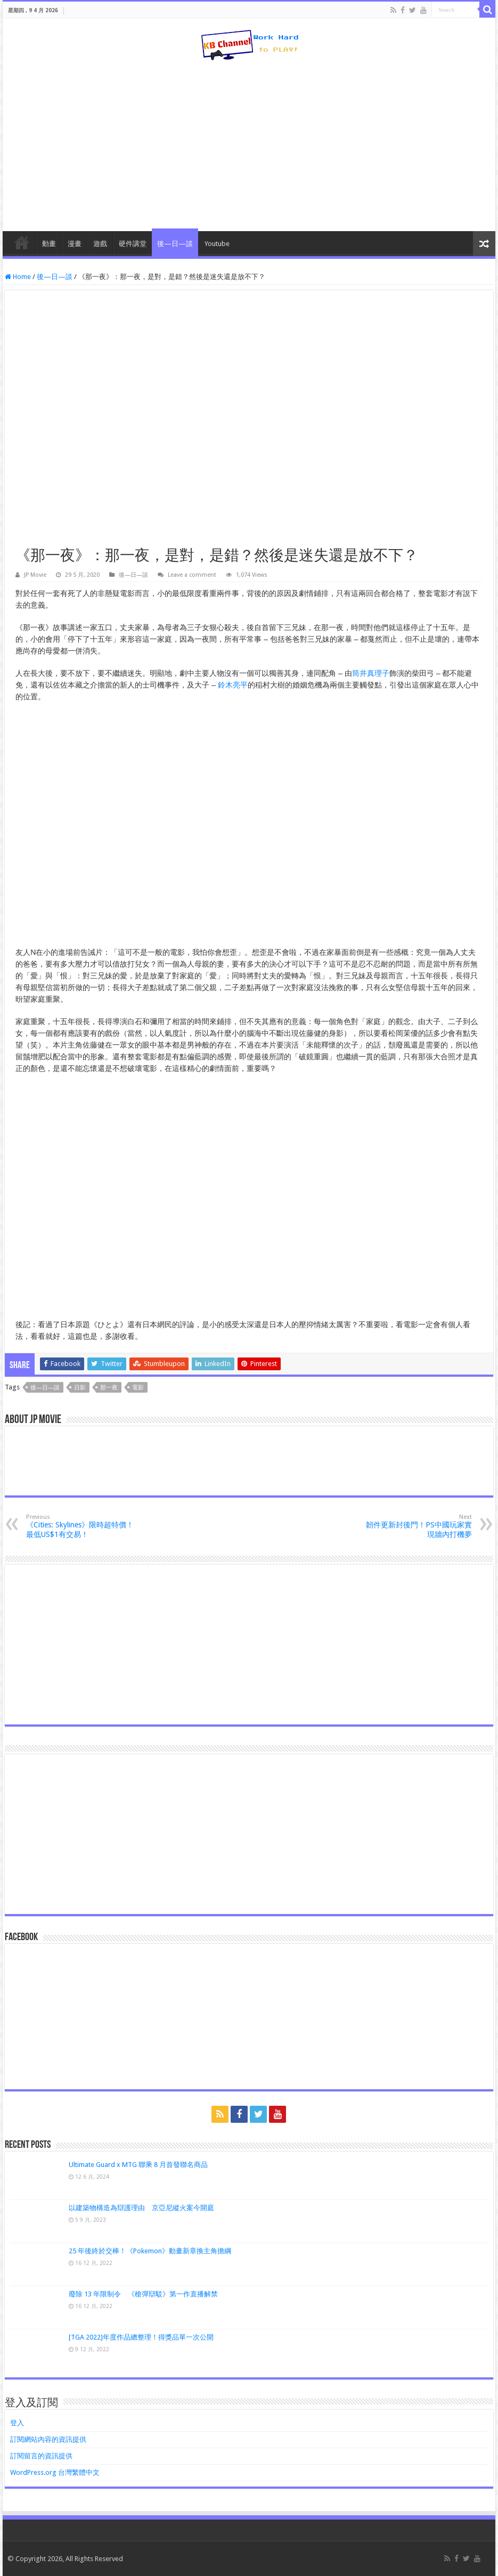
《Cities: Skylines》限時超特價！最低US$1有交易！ (80, 1526)
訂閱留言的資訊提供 (41, 2456)
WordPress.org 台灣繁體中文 (55, 2472)
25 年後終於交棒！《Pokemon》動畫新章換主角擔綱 (150, 2251)
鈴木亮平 (233, 685)
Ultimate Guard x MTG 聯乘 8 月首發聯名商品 (138, 2165)
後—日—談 (175, 244)
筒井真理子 (370, 673)
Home (18, 277)
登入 (17, 2423)
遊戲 (100, 244)
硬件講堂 (132, 244)
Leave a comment (192, 574)
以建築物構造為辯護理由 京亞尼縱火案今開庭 (141, 2208)
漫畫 (74, 244)
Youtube (217, 244)
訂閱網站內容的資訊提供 (48, 2439)
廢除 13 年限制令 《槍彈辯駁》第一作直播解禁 (143, 2294)
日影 (80, 1387)
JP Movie (35, 574)
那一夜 (109, 1387)
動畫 (49, 244)
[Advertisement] (249, 145)
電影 (138, 1387)
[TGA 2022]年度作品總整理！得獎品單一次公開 (141, 2337)
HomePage (22, 242)
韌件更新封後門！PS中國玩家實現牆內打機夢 (417, 1526)
